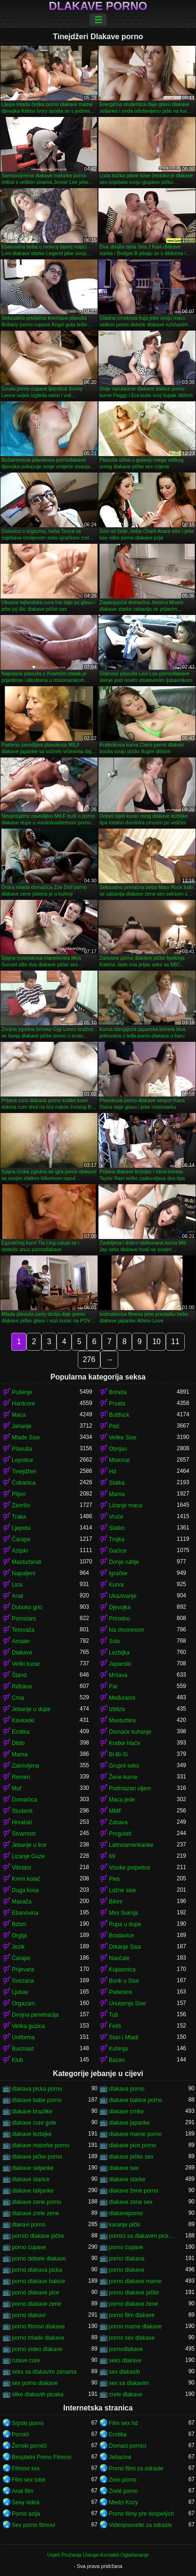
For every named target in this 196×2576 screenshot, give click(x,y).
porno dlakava (126, 2258)
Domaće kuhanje (130, 1731)
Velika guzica (28, 2026)
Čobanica (24, 1482)
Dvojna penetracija (35, 2014)
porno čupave (126, 2247)
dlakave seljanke (33, 2168)
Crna (18, 1698)
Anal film (22, 2491)
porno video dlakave (37, 2349)
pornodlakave (126, 2349)
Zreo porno (123, 2479)
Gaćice (117, 1550)
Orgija (19, 1935)
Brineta (118, 1392)
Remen (21, 1777)
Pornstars (24, 1618)
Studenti (22, 1811)
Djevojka (120, 1607)
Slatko (116, 1528)
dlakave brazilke (32, 2111)
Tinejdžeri (24, 1471)
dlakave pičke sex (131, 2156)
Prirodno (119, 1618)
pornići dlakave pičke (38, 2236)
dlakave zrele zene (35, 2213)
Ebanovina (25, 1913)
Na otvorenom (126, 1630)
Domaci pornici (127, 2446)
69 (112, 1856)
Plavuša (22, 1449)
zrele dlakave (125, 2394)
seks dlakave (125, 2360)
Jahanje (22, 1426)
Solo (114, 1641)
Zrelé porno (123, 2491)
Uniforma (23, 2037)
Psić (114, 1426)
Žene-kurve (123, 1777)
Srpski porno (27, 2423)
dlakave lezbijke (32, 2134)
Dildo (18, 1743)
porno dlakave (126, 2270)
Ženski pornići (29, 2446)
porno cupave (29, 2247)
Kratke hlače (124, 1743)
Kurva (116, 1584)
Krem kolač (26, 1879)
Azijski (20, 1550)
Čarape (21, 1539)
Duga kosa (25, 1890)
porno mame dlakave (135, 2326)
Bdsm (19, 1924)
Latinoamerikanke (131, 1845)
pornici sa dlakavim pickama (143, 2236)
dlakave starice (30, 2179)
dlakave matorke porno (40, 2145)
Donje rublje (124, 1562)
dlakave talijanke (33, 2190)
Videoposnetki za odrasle (140, 2525)
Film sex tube (28, 2479)
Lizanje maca (125, 1505)
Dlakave (22, 1652)
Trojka (116, 1539)
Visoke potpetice (129, 1867)
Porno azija (26, 2513)
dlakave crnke (126, 2111)
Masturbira (122, 1720)
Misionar (119, 1460)
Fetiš (115, 2026)
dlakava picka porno (37, 2089)
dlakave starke (127, 2179)
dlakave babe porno (36, 2100)
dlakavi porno (28, 2224)
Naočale (119, 1958)
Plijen (18, 1494)
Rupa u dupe (125, 1924)
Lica (17, 1584)
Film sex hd (123, 2423)
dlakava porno (126, 2089)
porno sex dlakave (132, 2338)
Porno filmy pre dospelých (141, 2513)
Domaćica (24, 1799)
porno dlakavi (28, 2315)
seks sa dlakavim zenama (44, 2371)
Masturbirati (26, 1562)
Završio (21, 1505)
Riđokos (22, 1686)
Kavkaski (23, 1720)
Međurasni (122, 1698)
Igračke (118, 1573)
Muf (16, 1788)
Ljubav (20, 1992)
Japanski (120, 1664)
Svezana (23, 1981)
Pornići (20, 2434)
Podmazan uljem (130, 1788)
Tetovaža (23, 1630)
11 (175, 1342)
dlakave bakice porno (135, 2100)
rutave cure (26, 2360)
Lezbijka (119, 1652)
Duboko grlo (27, 1607)
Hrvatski (22, 1822)
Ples (114, 1879)
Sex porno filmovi (33, 2525)
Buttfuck (119, 1415)
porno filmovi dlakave (38, 2326)
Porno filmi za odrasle (136, 2468)
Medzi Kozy (123, 2502)
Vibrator (22, 1867)
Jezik (18, 1947)
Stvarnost (24, 1833)
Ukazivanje (123, 1596)
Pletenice (120, 1992)
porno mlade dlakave (38, 2338)
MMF (115, 1811)
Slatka (116, 1482)
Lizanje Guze (28, 1856)
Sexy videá (26, 2502)
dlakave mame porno (135, 2134)
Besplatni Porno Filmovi (41, 2457)
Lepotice (22, 1460)
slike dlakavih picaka (37, 2394)
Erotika (20, 1731)
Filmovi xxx (26, 2468)
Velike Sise (123, 1437)
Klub (17, 2060)
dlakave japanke (129, 2122)
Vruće (116, 1516)
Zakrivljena (25, 1765)
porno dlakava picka (37, 2270)
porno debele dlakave (39, 2258)
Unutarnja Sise (127, 2003)
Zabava (118, 1822)
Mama (116, 1494)
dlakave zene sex (131, 2202)
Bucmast (23, 2048)
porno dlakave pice (35, 2292)
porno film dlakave (132, 2315)
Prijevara (23, 1969)
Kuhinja (118, 2048)
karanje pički (124, 2224)
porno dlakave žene (133, 2304)
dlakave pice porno (132, 2145)
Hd (112, 1471)
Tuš (113, 2014)
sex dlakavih (124, 2371)
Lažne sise (122, 1890)
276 (89, 1359)
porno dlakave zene (36, 2304)
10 (156, 1342)
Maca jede (122, 1799)
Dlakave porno (98, 6)
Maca (18, 1415)
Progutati (120, 1833)
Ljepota (21, 1528)
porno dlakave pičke (134, 2292)
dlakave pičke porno (37, 2156)
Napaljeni (23, 1573)
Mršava (118, 1675)
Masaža (22, 1901)
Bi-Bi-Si (118, 1754)
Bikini (115, 1901)
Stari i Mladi (124, 2037)
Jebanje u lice (29, 1845)
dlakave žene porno (133, 2190)
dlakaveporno (126, 2213)
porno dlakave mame (135, 2281)
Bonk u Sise (124, 1981)
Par (113, 1686)
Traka (19, 1516)
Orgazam (23, 2003)
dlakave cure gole (34, 2122)
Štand (19, 1675)
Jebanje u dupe (31, 1709)
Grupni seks (124, 1765)
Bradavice (121, 1935)
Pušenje (22, 1392)
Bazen (117, 2060)
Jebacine (120, 2457)
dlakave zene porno (36, 2202)
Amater (21, 1641)
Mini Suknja (123, 1913)
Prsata (117, 1403)
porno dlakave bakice (38, 2281)
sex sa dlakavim (129, 2383)
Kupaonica (122, 1969)
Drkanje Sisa (125, 1947)
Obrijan (118, 1449)
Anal (17, 1596)
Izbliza (117, 1709)
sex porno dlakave (34, 2383)
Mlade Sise (26, 1437)
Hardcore (23, 1403)
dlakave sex (124, 2168)
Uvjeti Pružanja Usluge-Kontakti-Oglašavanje (97, 2555)
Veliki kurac (26, 1664)
